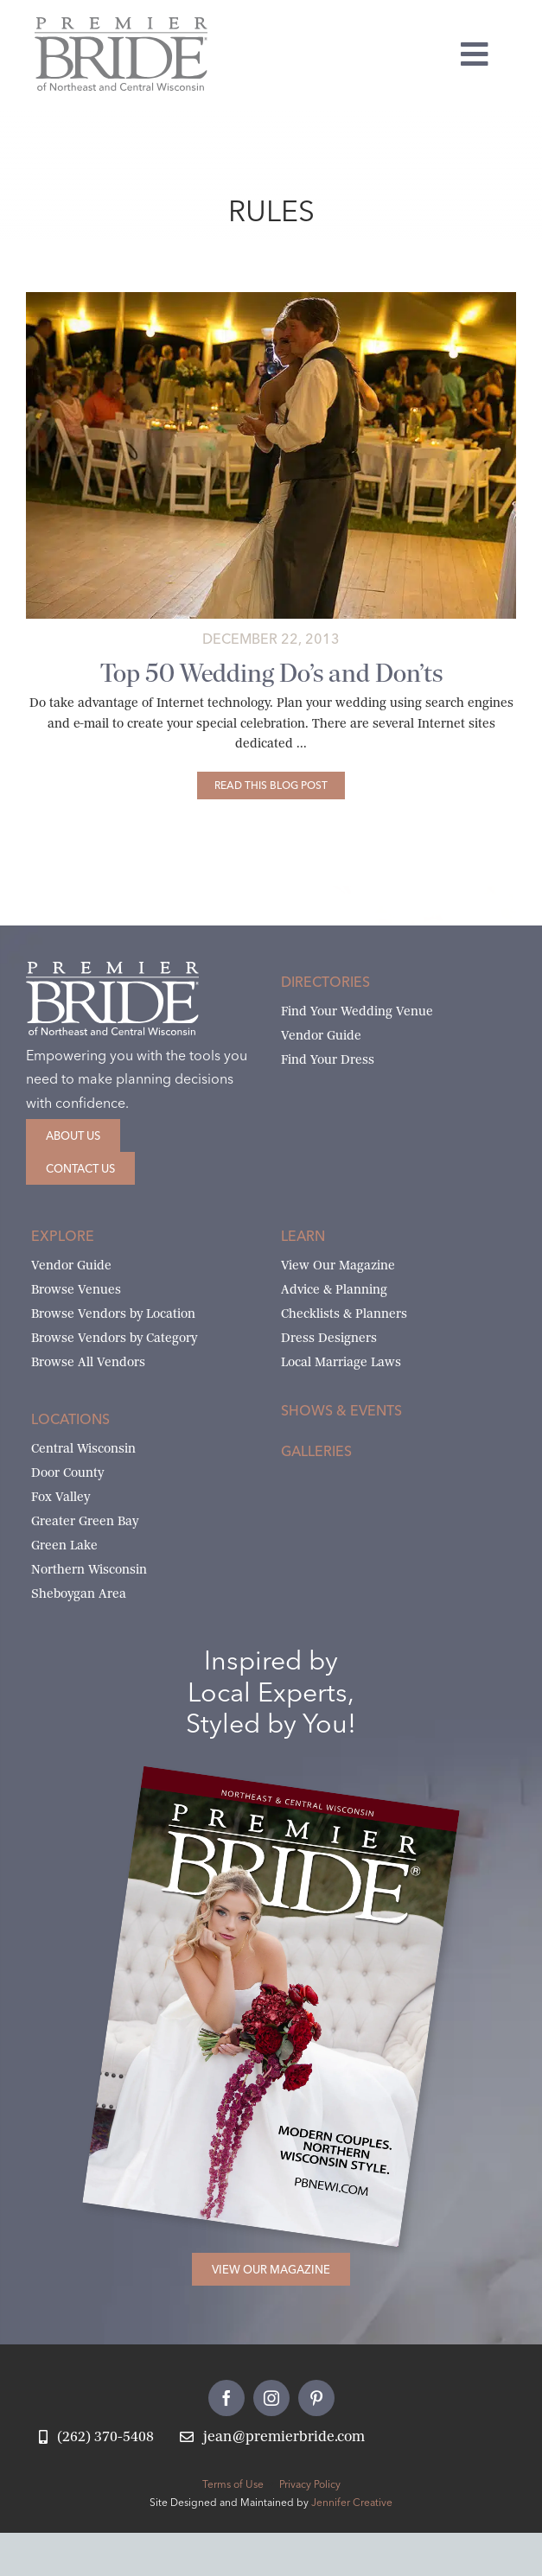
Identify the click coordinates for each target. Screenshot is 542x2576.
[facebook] (226, 2398)
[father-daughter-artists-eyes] (271, 298)
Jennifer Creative (351, 2502)
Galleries (316, 1451)
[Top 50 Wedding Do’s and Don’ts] (271, 785)
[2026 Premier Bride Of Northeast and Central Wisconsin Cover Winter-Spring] (301, 1795)
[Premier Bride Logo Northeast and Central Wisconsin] (121, 24)
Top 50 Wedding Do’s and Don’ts (271, 673)
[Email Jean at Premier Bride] (272, 2437)
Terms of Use (233, 2483)
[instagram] (271, 2398)
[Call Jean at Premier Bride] (96, 2437)
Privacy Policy (310, 2483)
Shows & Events (341, 1410)
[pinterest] (316, 2398)
